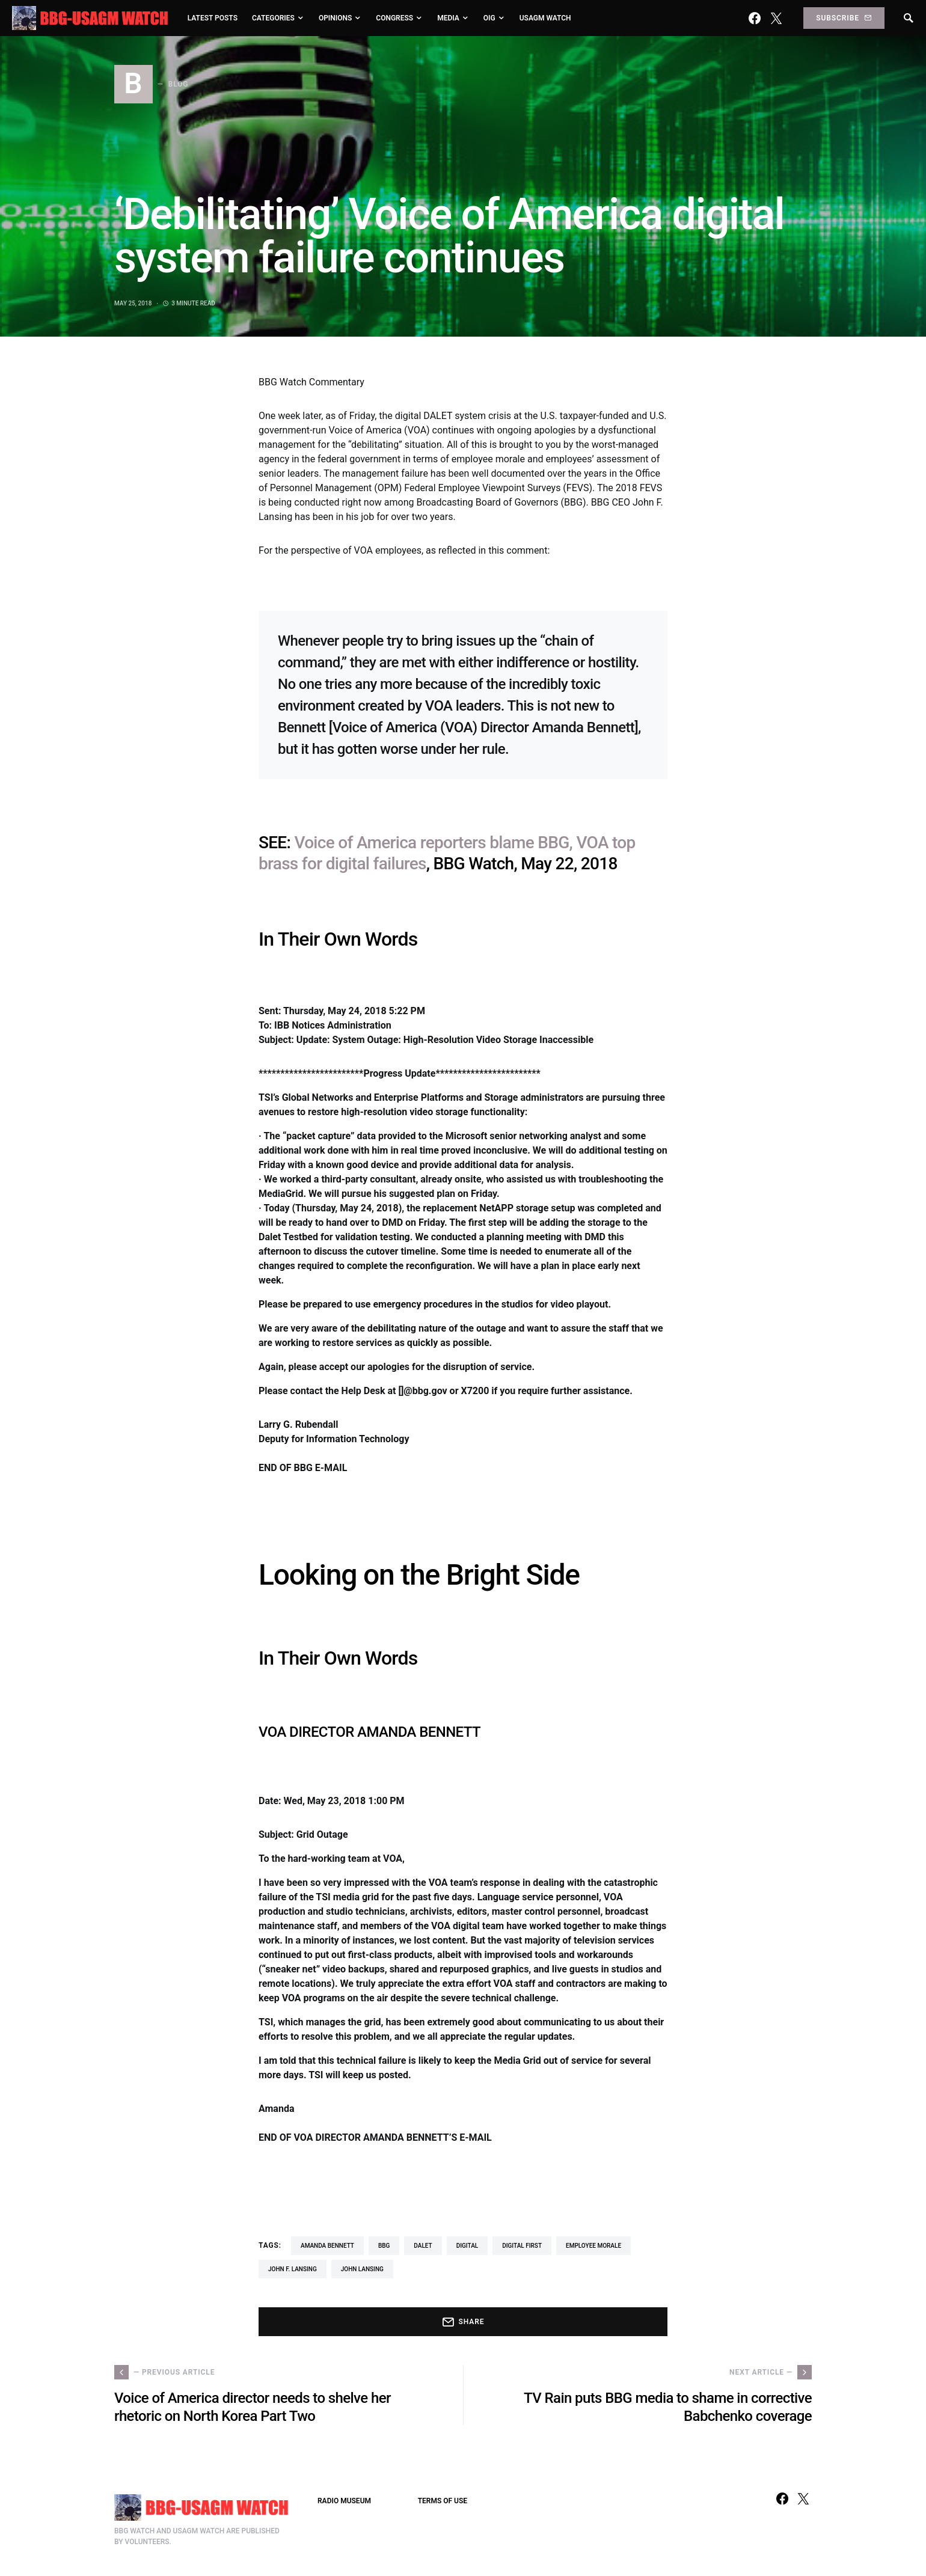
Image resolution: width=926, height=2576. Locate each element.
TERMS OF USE (442, 2501)
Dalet (423, 2245)
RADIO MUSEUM (344, 2501)
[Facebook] (755, 18)
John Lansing (362, 2269)
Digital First (522, 2245)
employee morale (593, 2245)
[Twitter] (776, 18)
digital (467, 2245)
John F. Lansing (292, 2269)
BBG (384, 2245)
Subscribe (843, 18)
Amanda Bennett (327, 2245)
